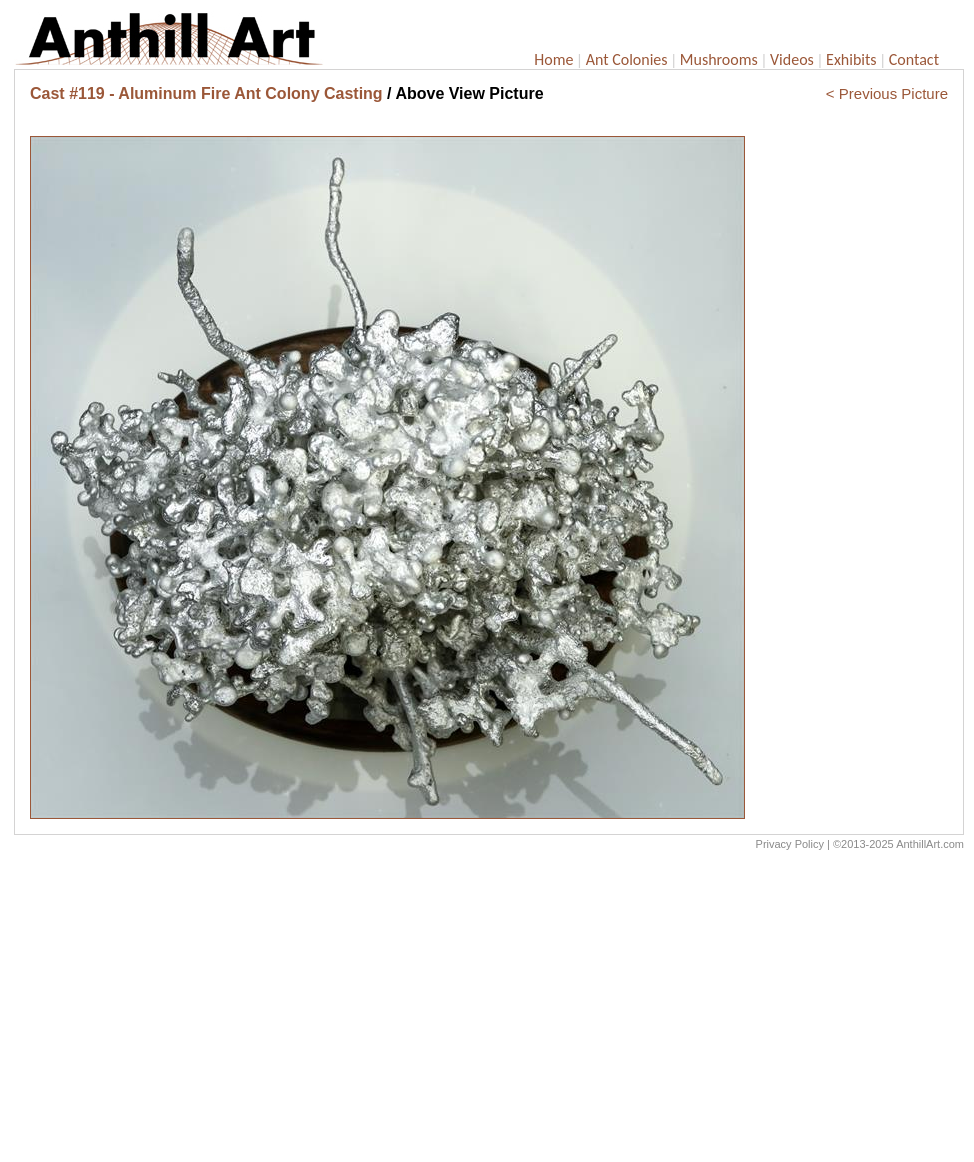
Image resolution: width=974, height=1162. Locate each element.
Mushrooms (719, 59)
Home (553, 59)
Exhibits (851, 59)
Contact (914, 59)
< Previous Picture (887, 93)
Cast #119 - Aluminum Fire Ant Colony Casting (206, 93)
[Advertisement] (489, 1011)
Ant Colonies (627, 59)
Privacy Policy (790, 844)
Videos (792, 59)
